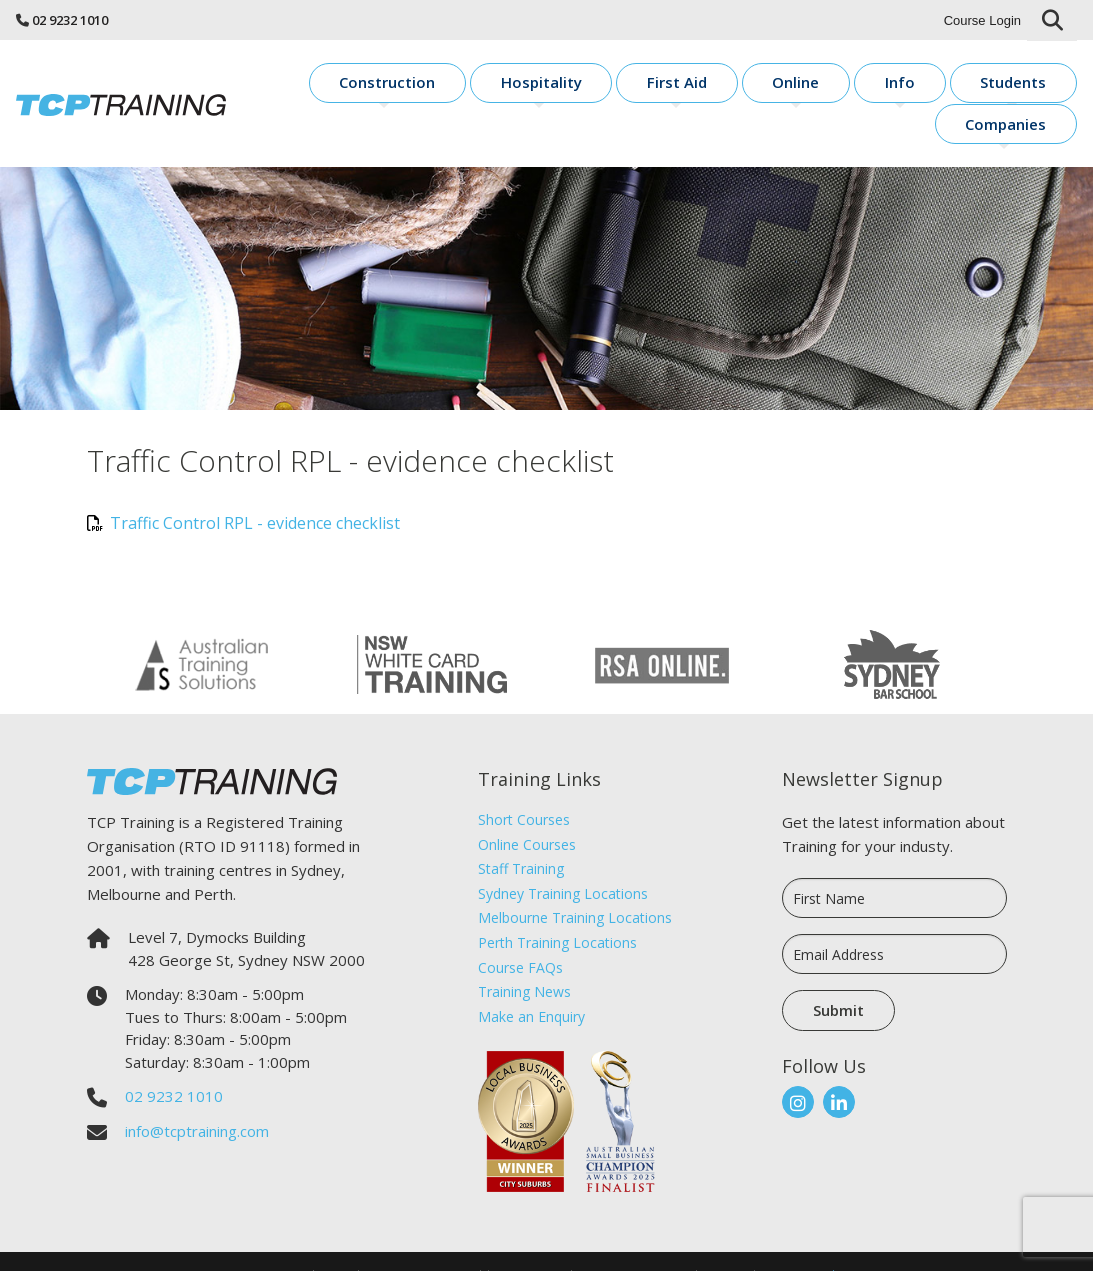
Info (820, 85)
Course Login (982, 20)
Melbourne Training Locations (575, 884)
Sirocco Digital (798, 1241)
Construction (412, 85)
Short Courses (524, 785)
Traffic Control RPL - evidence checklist (243, 489)
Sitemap (725, 1241)
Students (909, 85)
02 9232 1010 (70, 20)
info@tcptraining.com (197, 1097)
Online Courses (527, 810)
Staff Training (521, 834)
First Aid (646, 85)
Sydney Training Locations (563, 859)
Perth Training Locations (557, 908)
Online (740, 85)
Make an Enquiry (531, 982)
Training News (524, 957)
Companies (1022, 85)
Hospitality (538, 85)
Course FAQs (520, 933)
